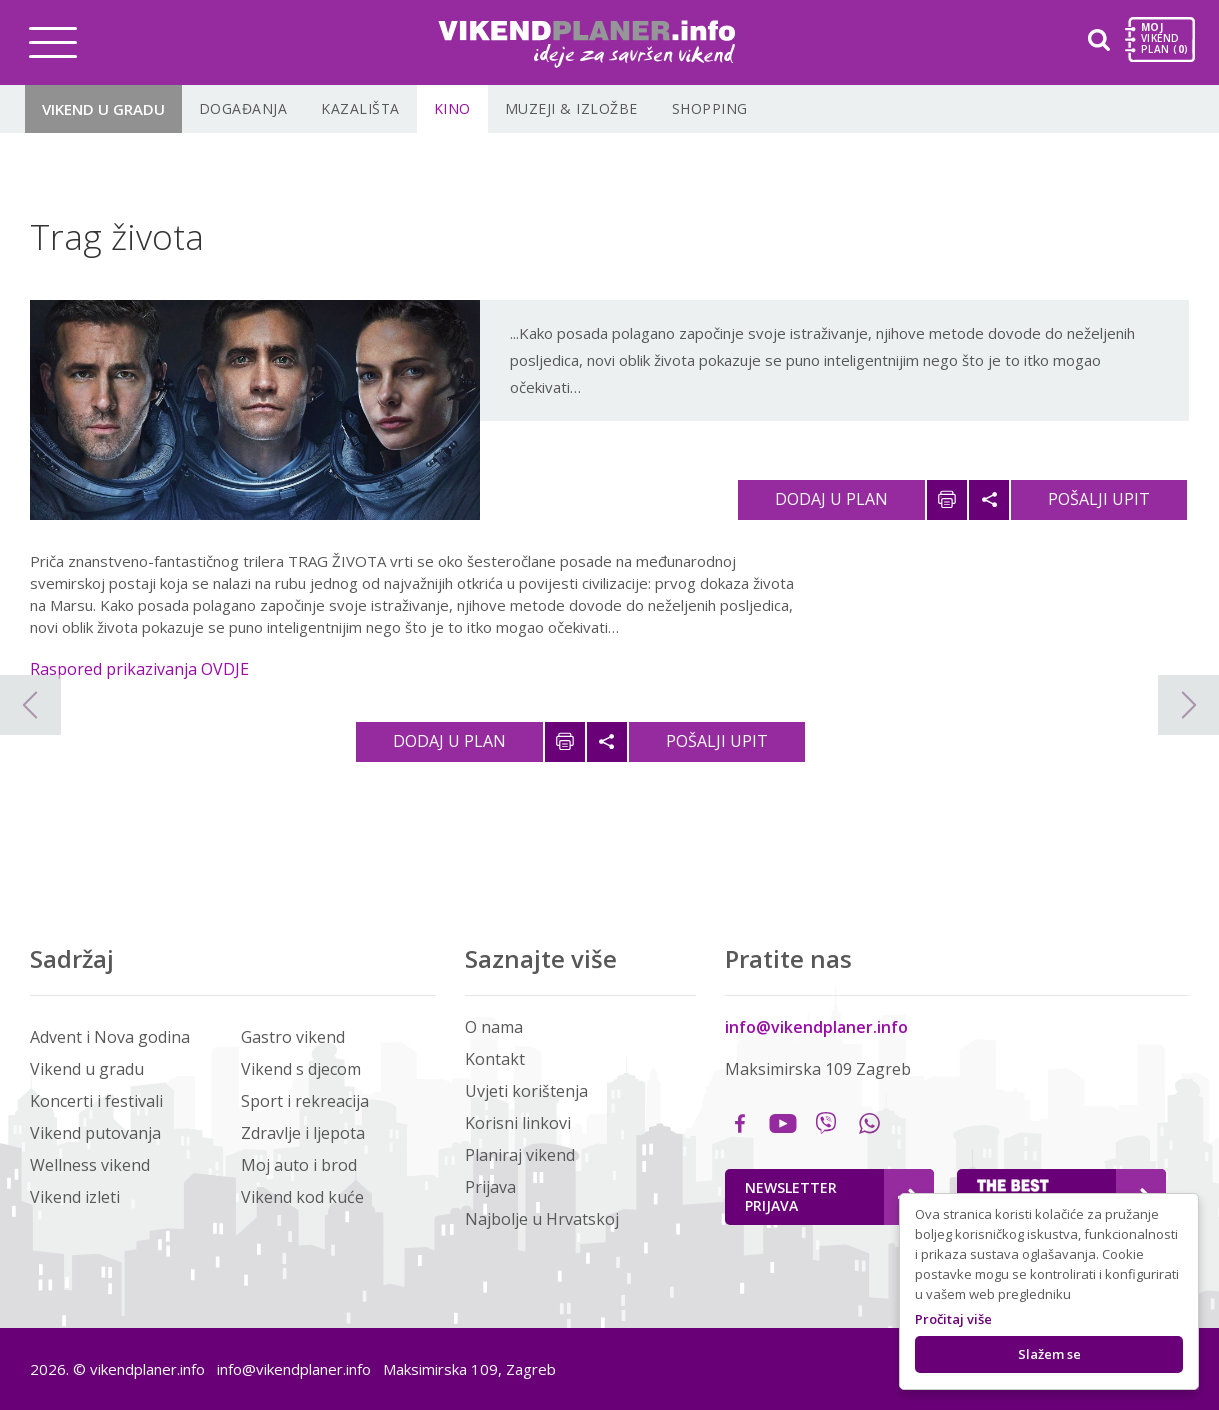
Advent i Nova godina (110, 1037)
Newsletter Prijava (832, 1196)
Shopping (710, 108)
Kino (452, 108)
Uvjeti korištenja (526, 1091)
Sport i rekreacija (305, 1101)
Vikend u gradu (103, 109)
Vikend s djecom (301, 1069)
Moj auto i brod (299, 1165)
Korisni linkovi (518, 1123)
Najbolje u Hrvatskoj (542, 1219)
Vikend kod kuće (302, 1197)
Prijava (490, 1187)
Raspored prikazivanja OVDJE (139, 669)
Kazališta (360, 108)
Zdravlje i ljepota (303, 1133)
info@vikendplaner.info (816, 1027)
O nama (494, 1027)
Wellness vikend (90, 1165)
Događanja (243, 108)
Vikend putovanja (95, 1133)
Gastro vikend (293, 1037)
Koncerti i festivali (96, 1101)
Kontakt (495, 1059)
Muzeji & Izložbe (571, 108)
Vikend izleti (75, 1197)
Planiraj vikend (520, 1155)
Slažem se (1049, 1354)
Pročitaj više (953, 1319)
